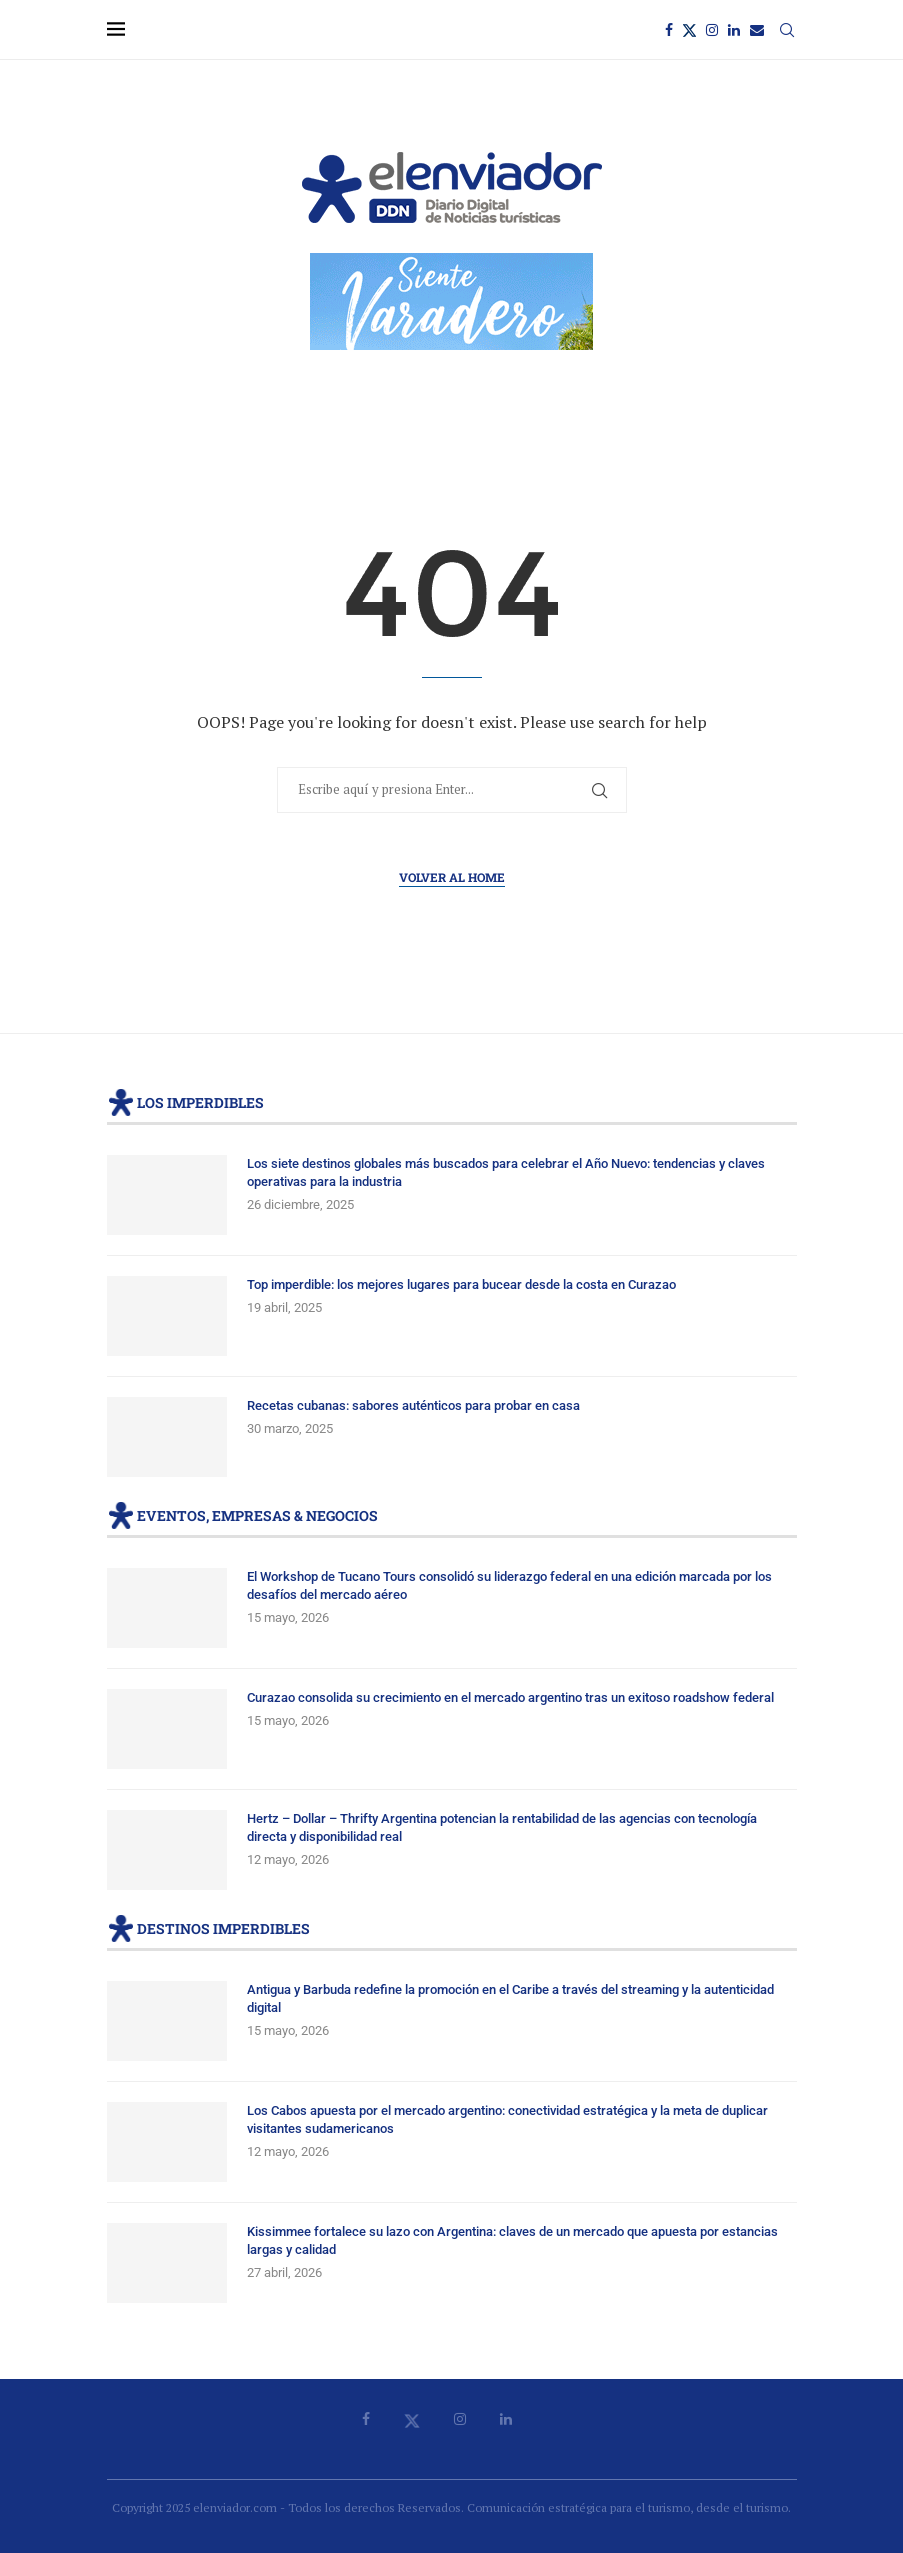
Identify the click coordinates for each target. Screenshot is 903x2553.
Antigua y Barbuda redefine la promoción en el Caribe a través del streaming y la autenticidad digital (510, 1998)
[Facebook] (669, 30)
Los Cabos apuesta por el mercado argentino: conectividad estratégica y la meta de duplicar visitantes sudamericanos (507, 2119)
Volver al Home (452, 877)
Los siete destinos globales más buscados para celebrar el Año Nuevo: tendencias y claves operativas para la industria (506, 1172)
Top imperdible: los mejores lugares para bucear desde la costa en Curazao (461, 1284)
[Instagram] (712, 30)
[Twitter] (689, 30)
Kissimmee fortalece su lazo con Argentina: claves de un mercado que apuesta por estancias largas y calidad (512, 2240)
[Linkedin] (734, 30)
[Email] (757, 30)
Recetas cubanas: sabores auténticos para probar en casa (413, 1405)
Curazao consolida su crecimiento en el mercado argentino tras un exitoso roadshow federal (510, 1697)
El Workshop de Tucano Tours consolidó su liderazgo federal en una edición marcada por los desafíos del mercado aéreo (509, 1585)
